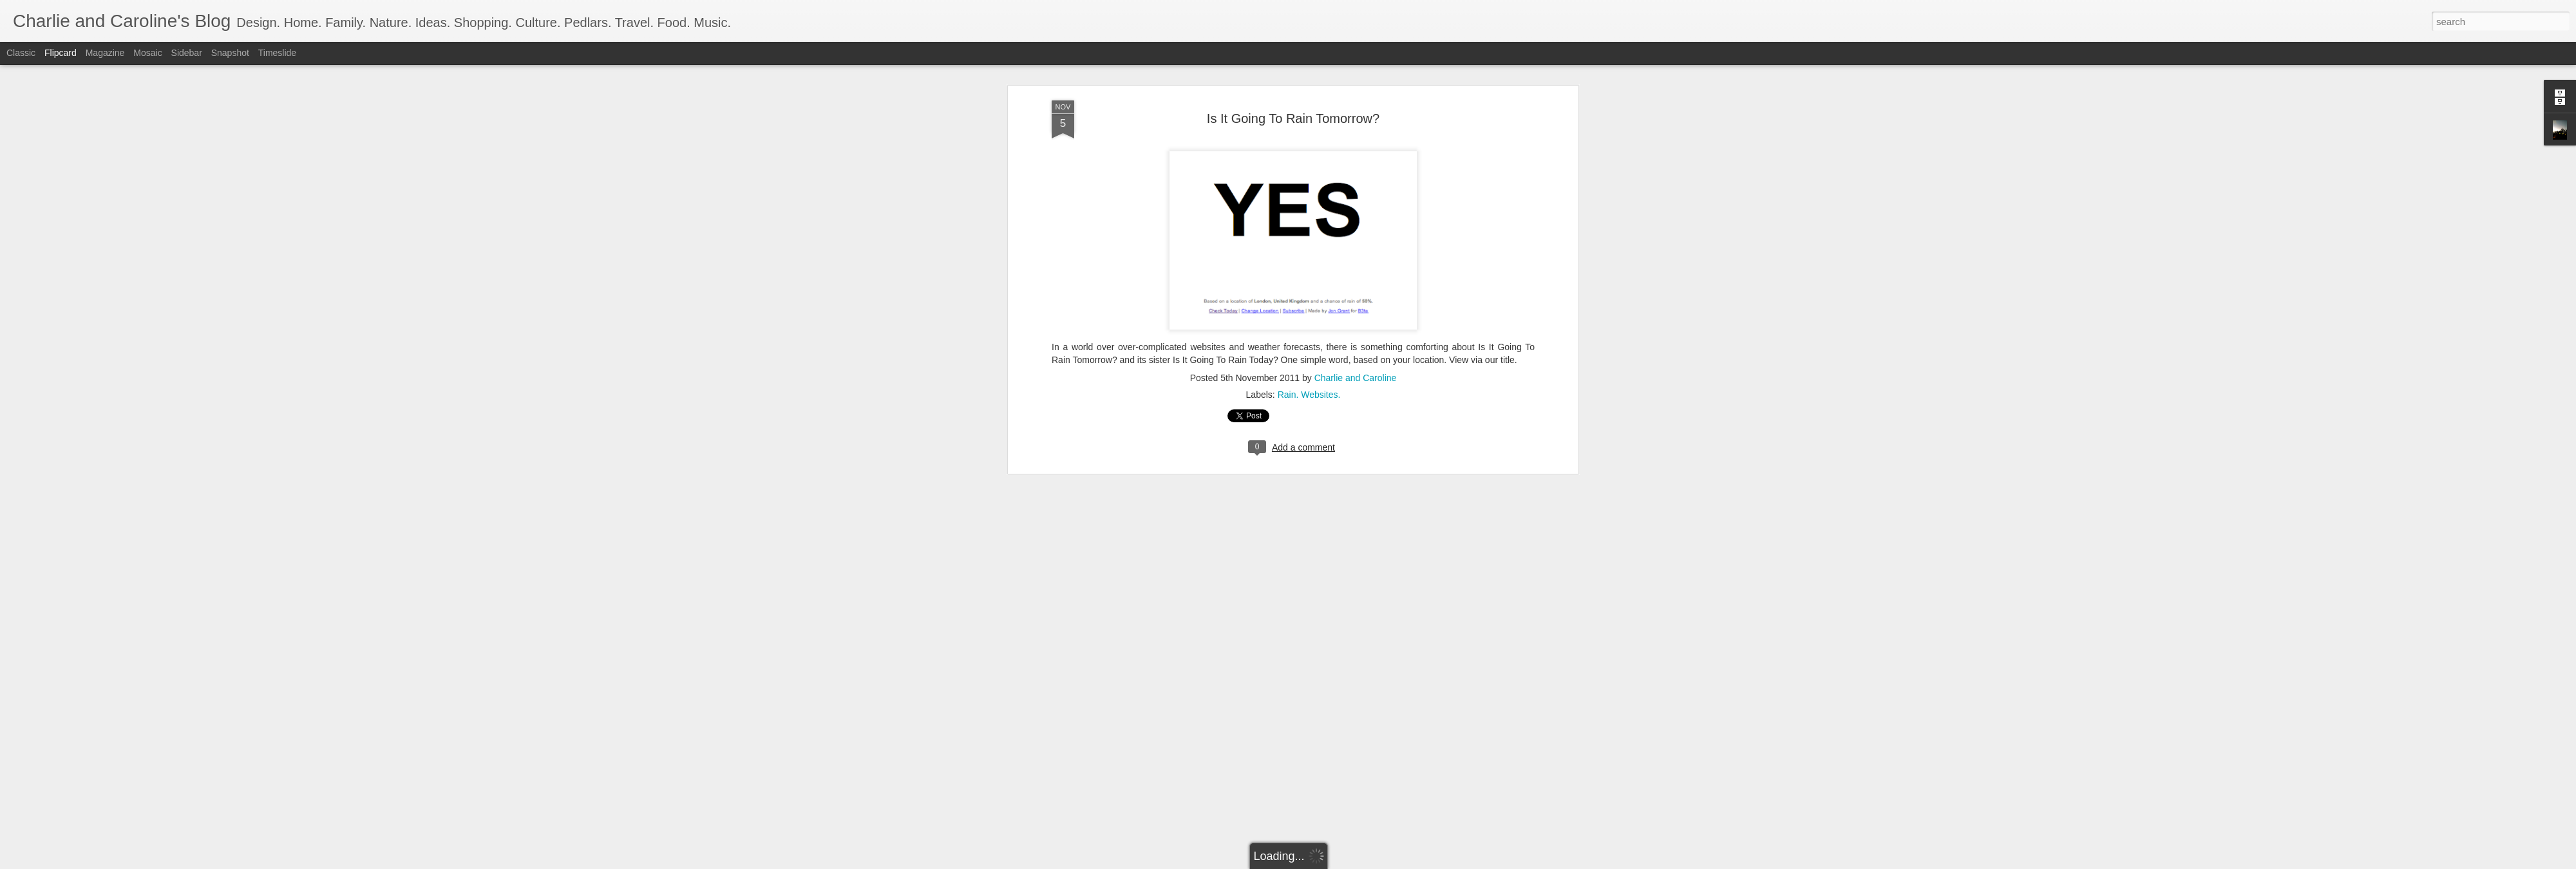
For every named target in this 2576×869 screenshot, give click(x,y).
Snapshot (230, 53)
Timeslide (277, 53)
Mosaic (147, 53)
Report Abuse (1366, 862)
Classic (20, 53)
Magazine (105, 53)
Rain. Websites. (1309, 184)
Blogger (1328, 862)
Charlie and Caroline (1355, 167)
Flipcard (60, 53)
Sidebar (186, 53)
